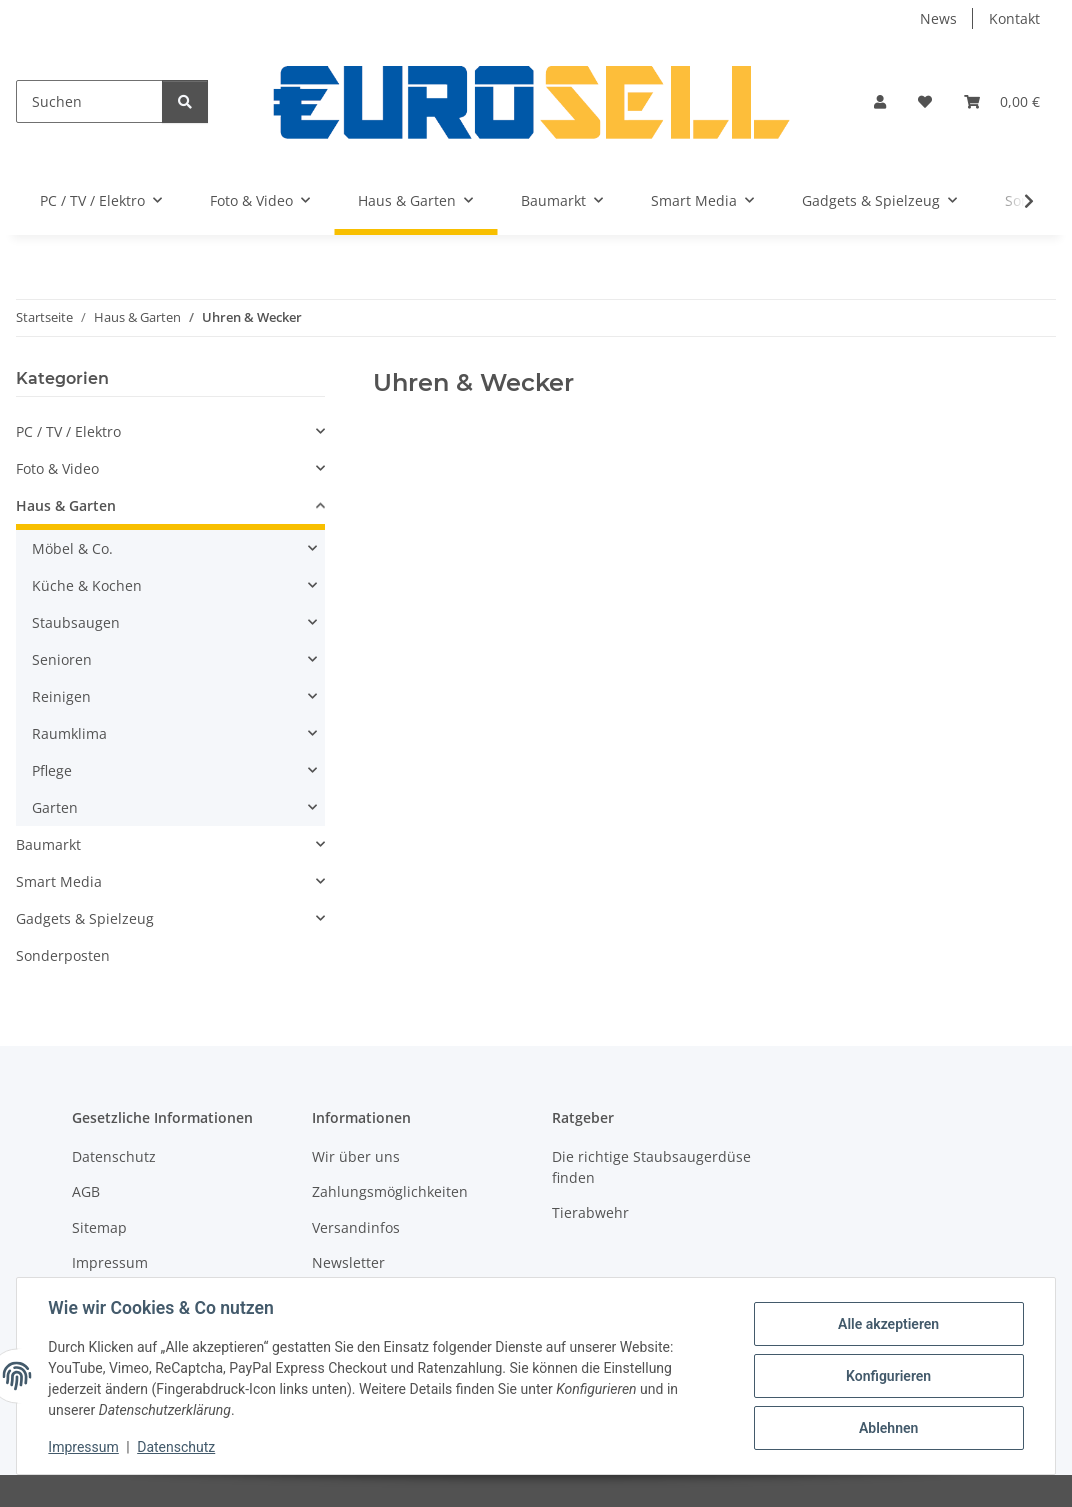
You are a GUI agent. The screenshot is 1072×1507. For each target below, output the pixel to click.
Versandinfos (356, 1227)
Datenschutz (177, 1447)
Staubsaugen (76, 622)
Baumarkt (48, 844)
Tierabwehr (590, 1212)
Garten (55, 807)
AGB (86, 1191)
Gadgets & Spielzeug (85, 918)
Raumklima (69, 733)
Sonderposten (63, 955)
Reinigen (61, 696)
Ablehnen (887, 1428)
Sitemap (99, 1227)
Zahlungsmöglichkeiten (390, 1191)
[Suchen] (89, 101)
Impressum (84, 1447)
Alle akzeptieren (887, 1324)
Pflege (52, 770)
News (938, 18)
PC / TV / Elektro (68, 431)
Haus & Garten (66, 505)
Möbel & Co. (72, 548)
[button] (880, 101)
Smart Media (59, 881)
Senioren (62, 659)
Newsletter (348, 1262)
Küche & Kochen (87, 585)
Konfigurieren (887, 1376)
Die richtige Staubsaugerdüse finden (651, 1167)
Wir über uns (356, 1156)
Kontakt (1014, 18)
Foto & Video (57, 468)
